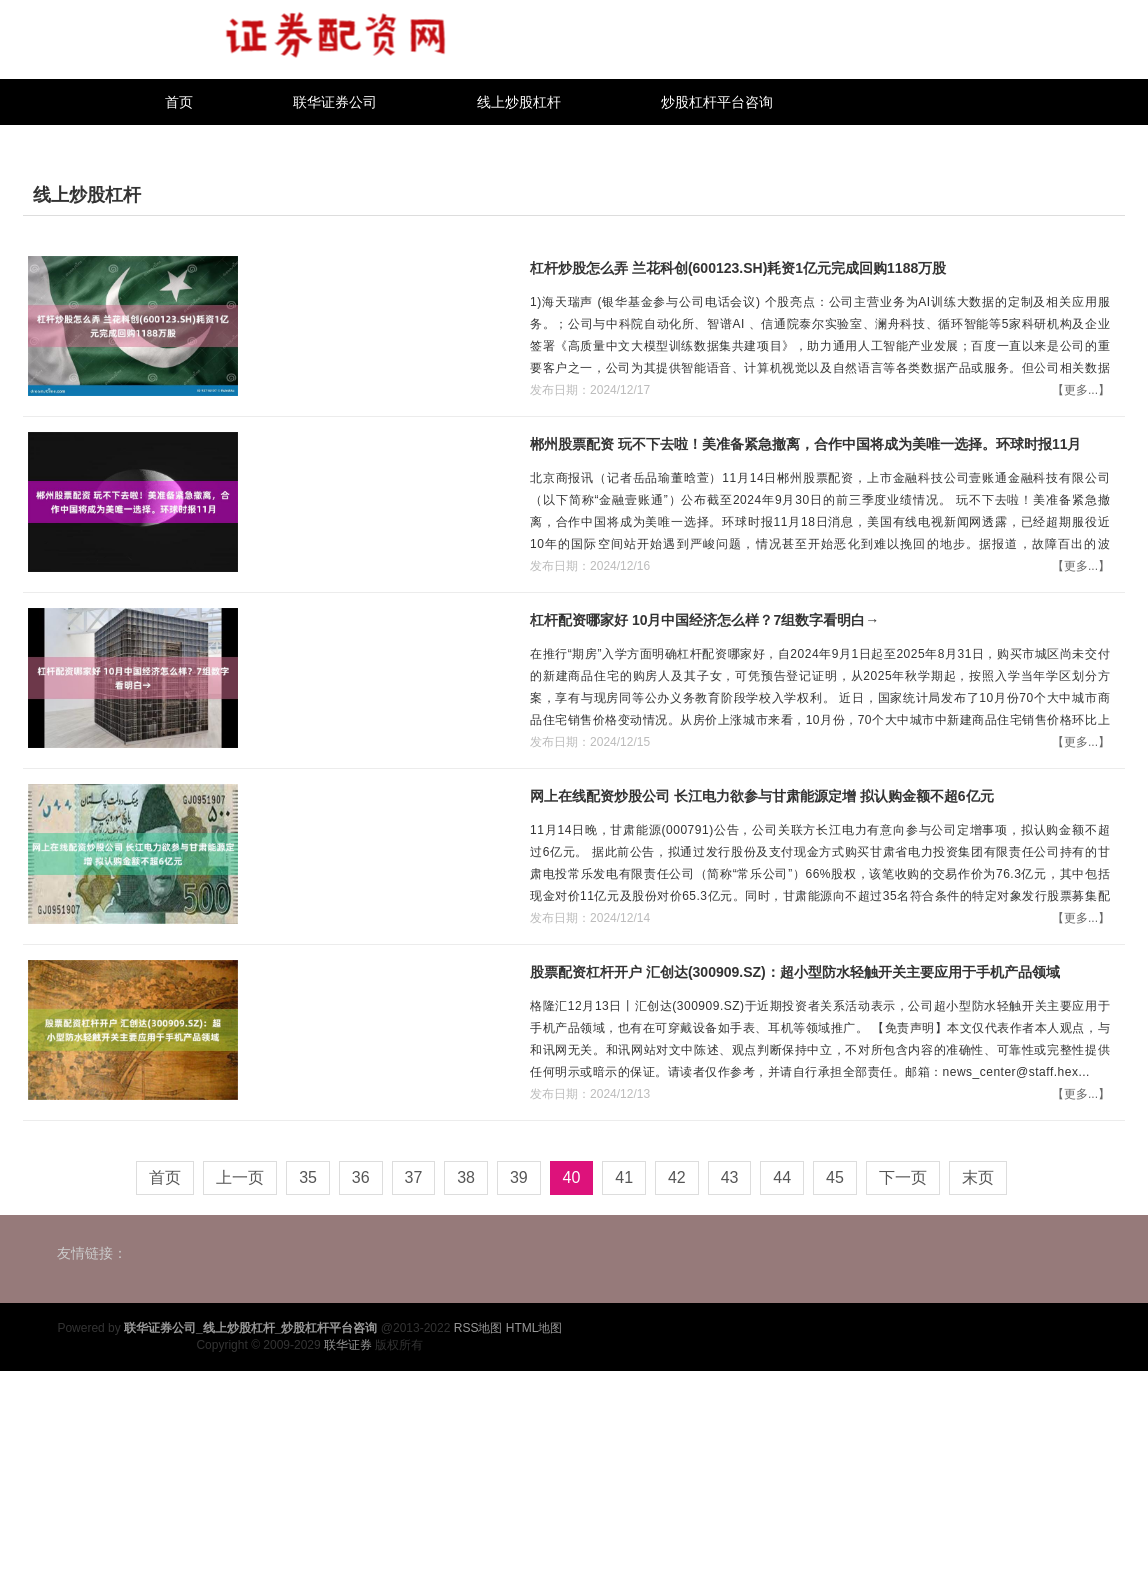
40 (572, 1177)
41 (624, 1177)
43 (730, 1177)
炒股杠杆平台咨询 (717, 102)
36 (361, 1177)
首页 (179, 102)
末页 (978, 1177)
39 (519, 1177)
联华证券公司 (335, 102)
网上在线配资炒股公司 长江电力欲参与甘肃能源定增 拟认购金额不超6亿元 (762, 796)
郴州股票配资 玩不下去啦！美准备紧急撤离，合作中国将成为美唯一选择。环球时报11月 (805, 444)
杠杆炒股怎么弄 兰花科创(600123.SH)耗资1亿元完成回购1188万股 (738, 268)
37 (414, 1177)
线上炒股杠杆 (519, 102)
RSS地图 (478, 1328)
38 (466, 1177)
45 (835, 1177)
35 (308, 1177)
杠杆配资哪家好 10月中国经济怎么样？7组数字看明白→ (704, 620)
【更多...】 (1081, 390)
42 (677, 1177)
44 (782, 1177)
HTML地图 (534, 1328)
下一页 (903, 1177)
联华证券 (348, 1345)
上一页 (240, 1177)
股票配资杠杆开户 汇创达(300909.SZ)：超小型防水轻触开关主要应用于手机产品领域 (795, 972)
